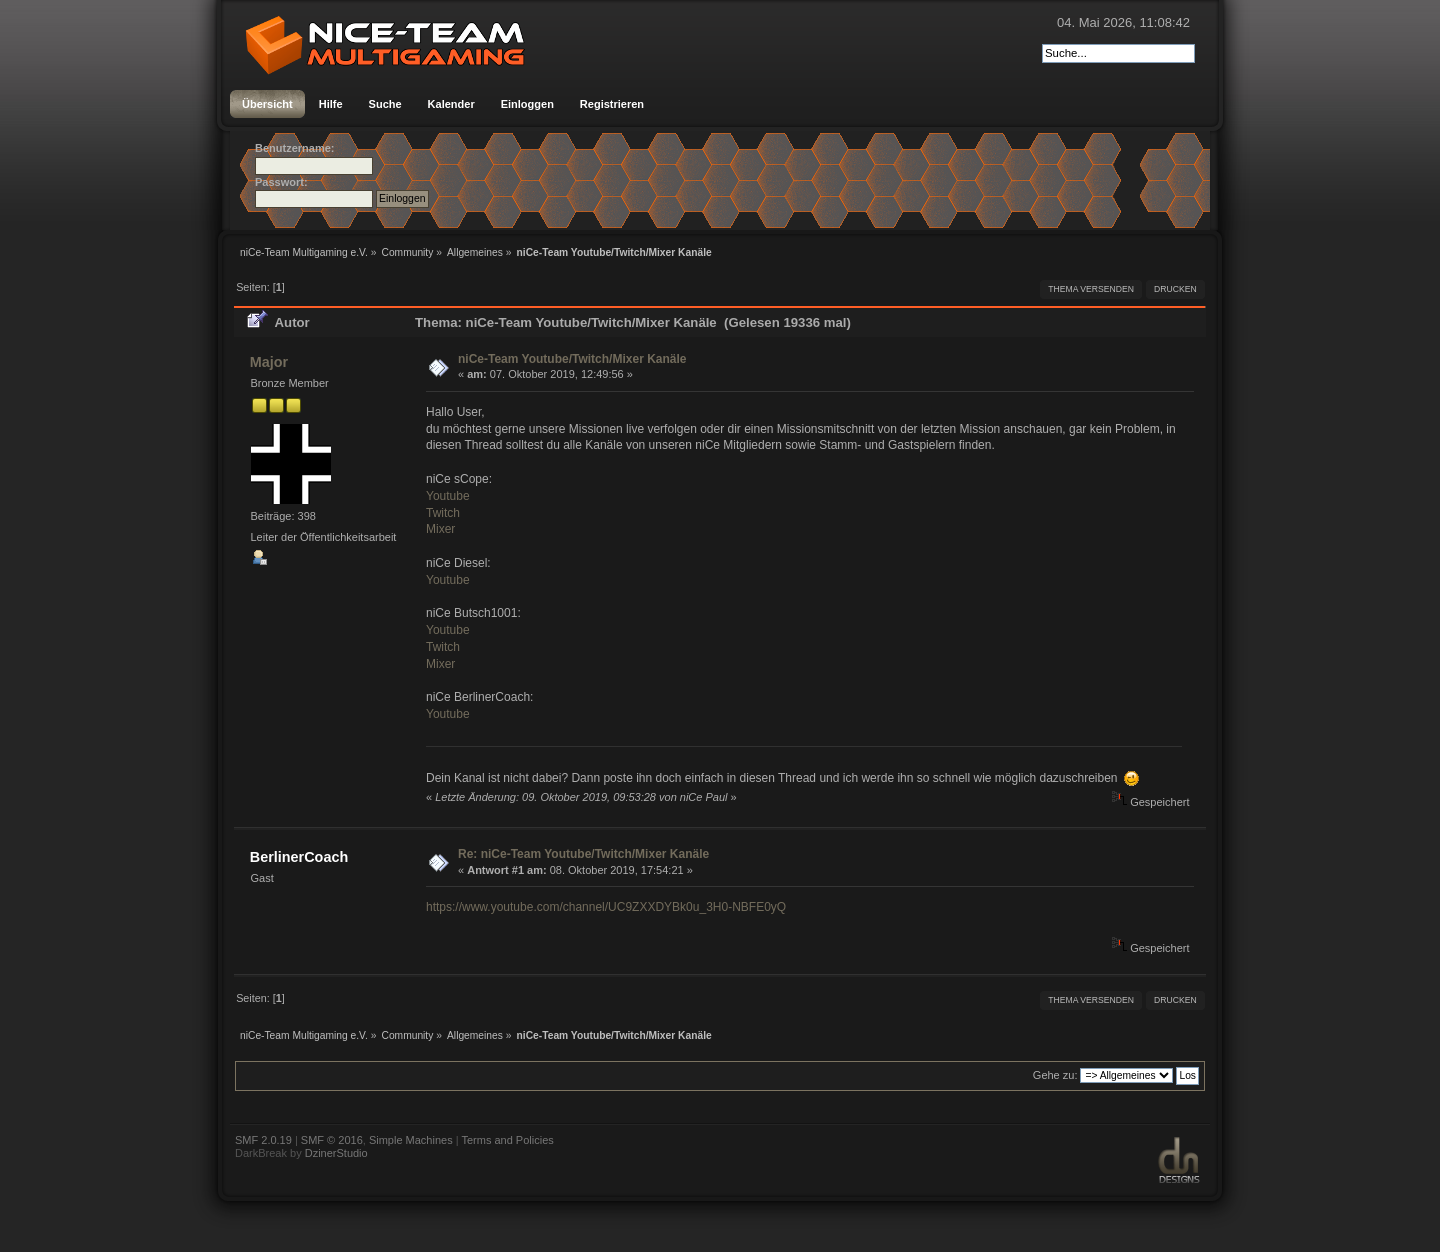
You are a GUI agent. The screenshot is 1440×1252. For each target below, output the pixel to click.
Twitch (443, 513)
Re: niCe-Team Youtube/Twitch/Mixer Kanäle (583, 854)
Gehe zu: (1055, 1075)
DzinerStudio (336, 1153)
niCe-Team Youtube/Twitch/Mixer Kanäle (572, 359)
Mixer (440, 529)
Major (269, 362)
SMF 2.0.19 (263, 1140)
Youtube (448, 496)
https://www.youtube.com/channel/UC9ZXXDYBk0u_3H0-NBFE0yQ (606, 907)
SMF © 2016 (332, 1140)
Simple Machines (411, 1140)
